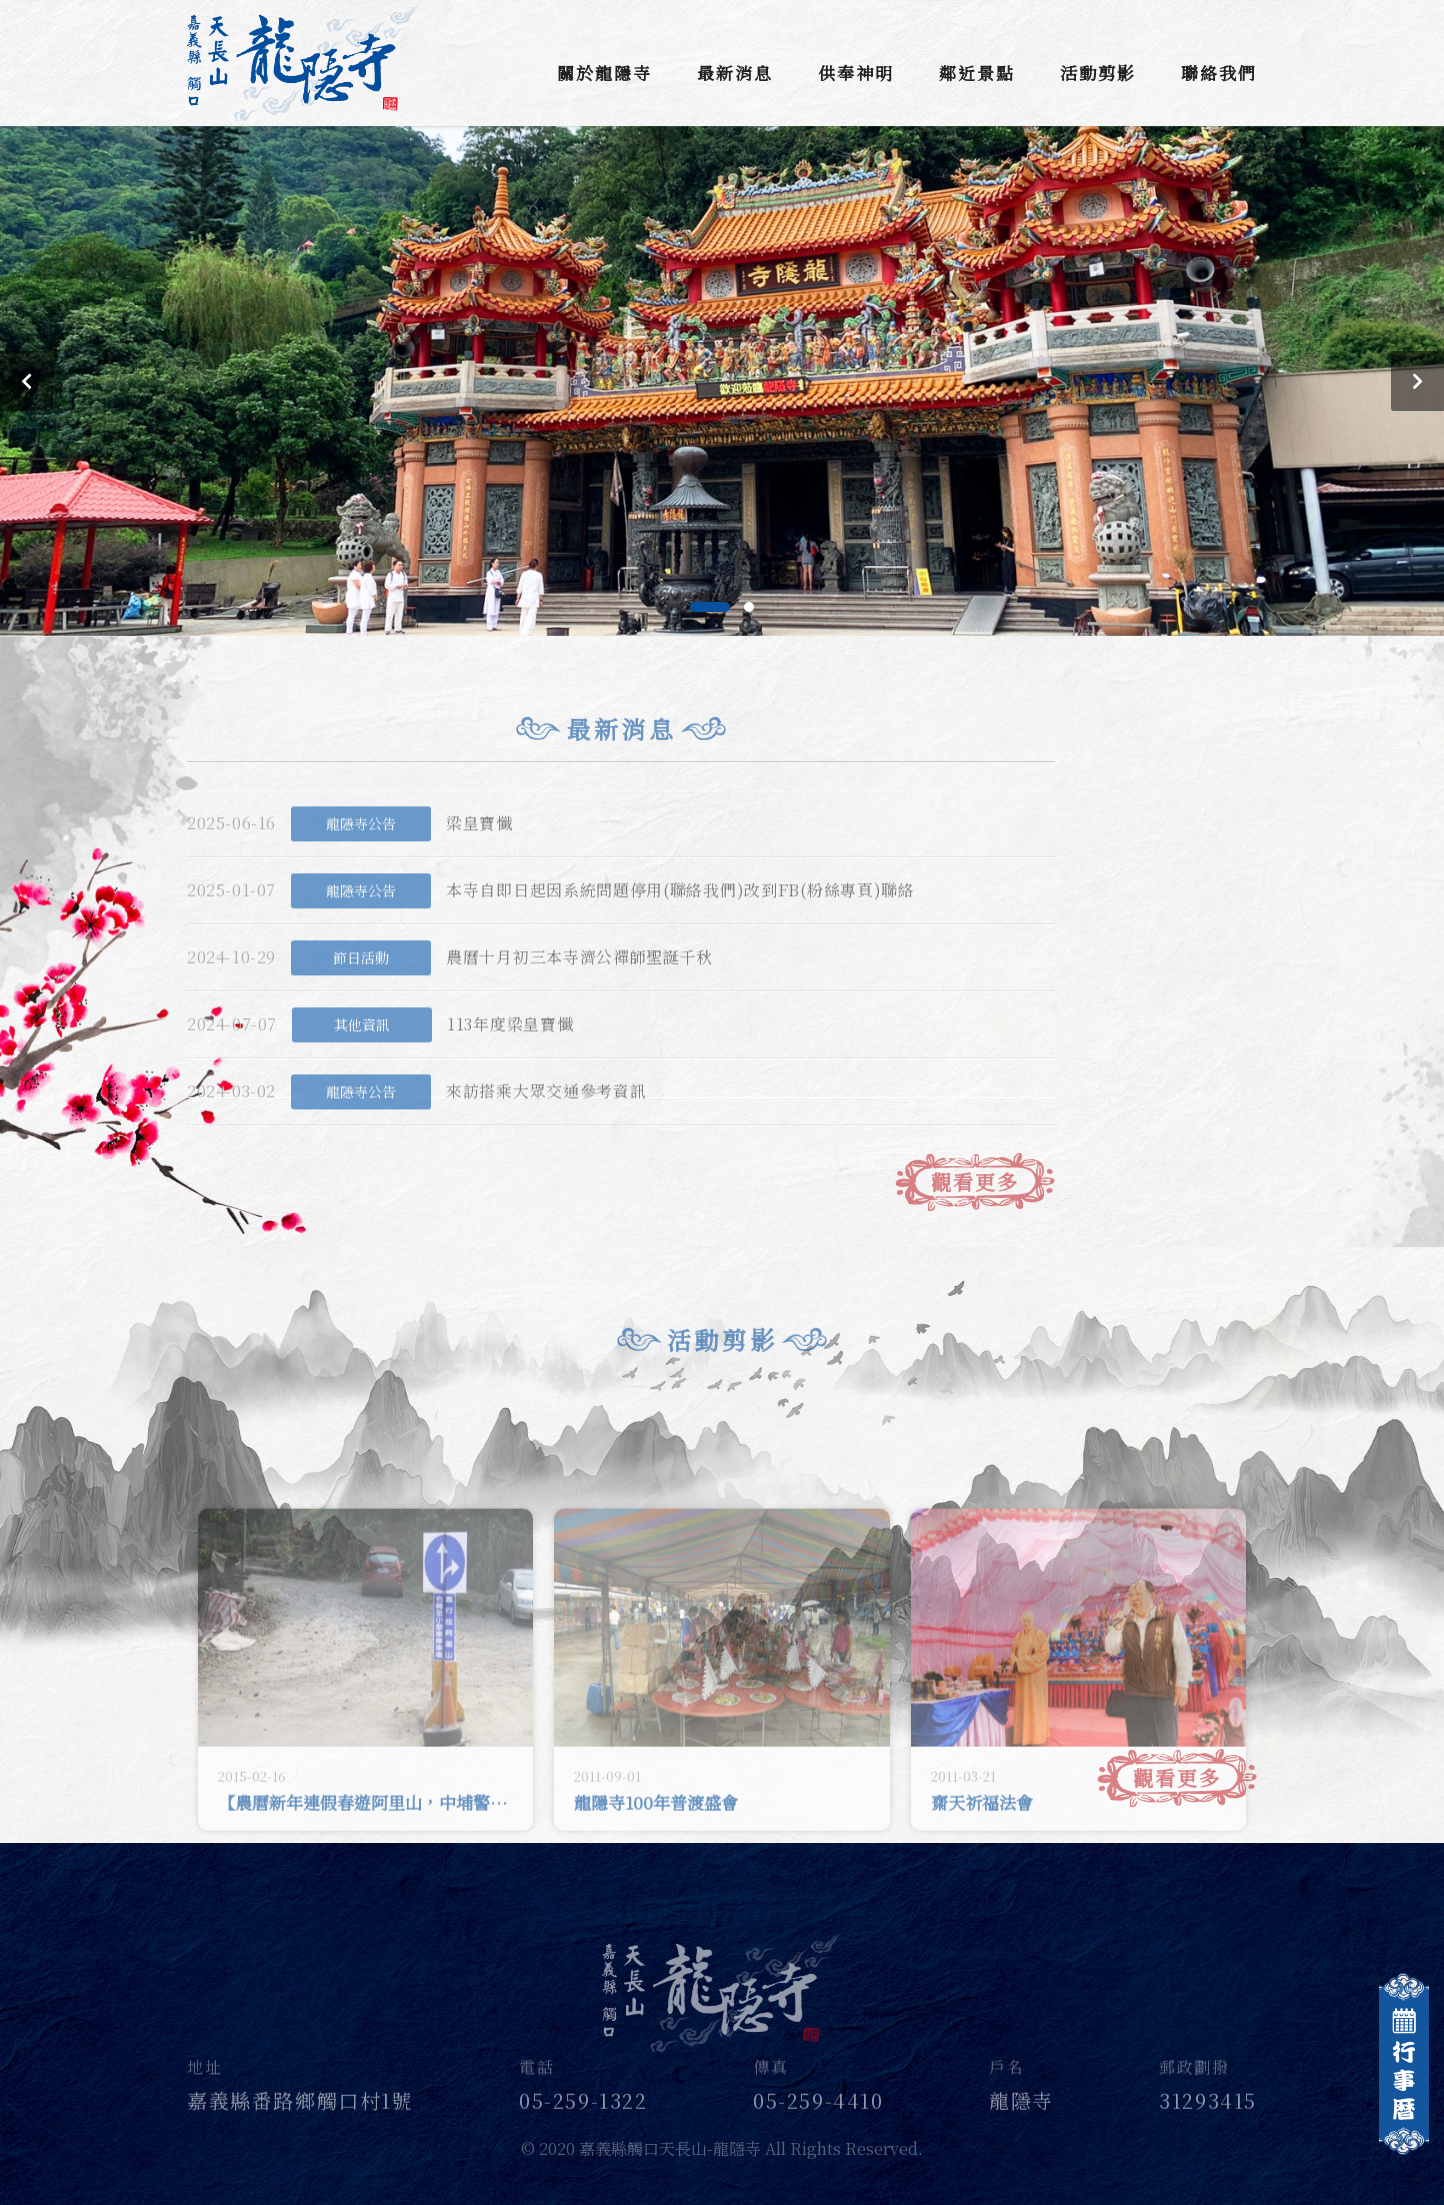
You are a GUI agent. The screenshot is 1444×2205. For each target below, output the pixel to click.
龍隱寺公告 (361, 849)
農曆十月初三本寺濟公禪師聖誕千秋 (579, 983)
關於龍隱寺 (604, 72)
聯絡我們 (1219, 72)
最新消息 (735, 72)
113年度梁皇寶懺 (510, 1050)
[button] (710, 607)
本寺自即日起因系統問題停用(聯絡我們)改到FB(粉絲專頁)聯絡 (680, 916)
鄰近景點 (977, 72)
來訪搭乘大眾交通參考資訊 (546, 1117)
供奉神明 (856, 72)
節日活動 (361, 983)
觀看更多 (975, 1204)
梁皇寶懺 (479, 849)
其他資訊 (362, 1050)
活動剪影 (1098, 72)
